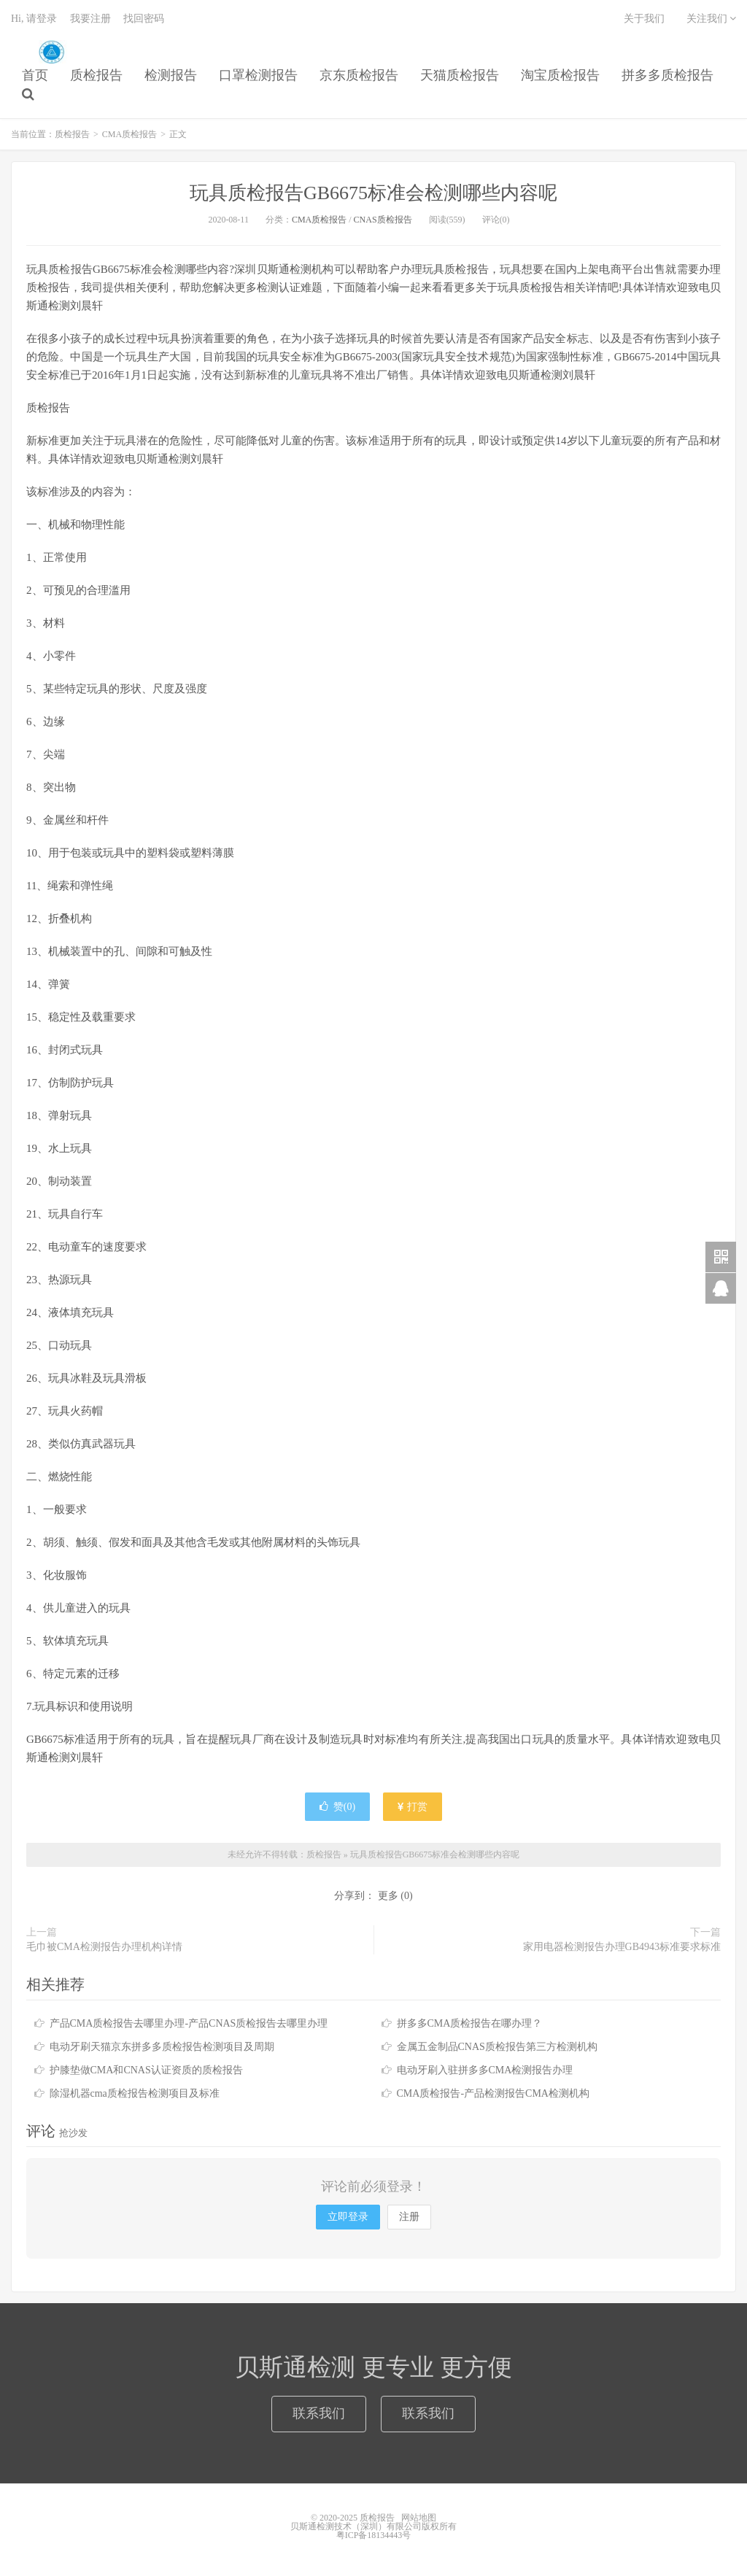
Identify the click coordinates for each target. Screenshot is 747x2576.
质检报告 (51, 51)
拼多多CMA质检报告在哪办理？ (470, 2023)
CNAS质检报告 (383, 219)
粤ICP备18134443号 (373, 2535)
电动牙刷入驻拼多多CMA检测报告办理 (485, 2070)
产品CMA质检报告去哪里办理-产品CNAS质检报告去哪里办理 (189, 2023)
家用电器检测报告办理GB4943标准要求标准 (622, 1946)
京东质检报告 (359, 75)
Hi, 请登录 (34, 18)
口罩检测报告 (258, 75)
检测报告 (170, 75)
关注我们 (711, 18)
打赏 (413, 1806)
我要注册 (90, 18)
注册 (409, 2216)
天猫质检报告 (459, 75)
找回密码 (143, 18)
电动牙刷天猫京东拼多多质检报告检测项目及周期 (162, 2046)
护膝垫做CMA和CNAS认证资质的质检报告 (146, 2070)
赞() (337, 1806)
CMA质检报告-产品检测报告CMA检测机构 (493, 2093)
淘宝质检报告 (560, 75)
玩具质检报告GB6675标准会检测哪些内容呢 (373, 193)
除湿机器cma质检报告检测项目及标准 (135, 2093)
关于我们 (644, 18)
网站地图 (418, 2518)
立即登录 (348, 2216)
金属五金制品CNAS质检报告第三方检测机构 (497, 2046)
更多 (388, 1895)
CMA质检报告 (129, 134)
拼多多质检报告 (667, 75)
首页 (35, 75)
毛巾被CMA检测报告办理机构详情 (104, 1946)
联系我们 (319, 2413)
